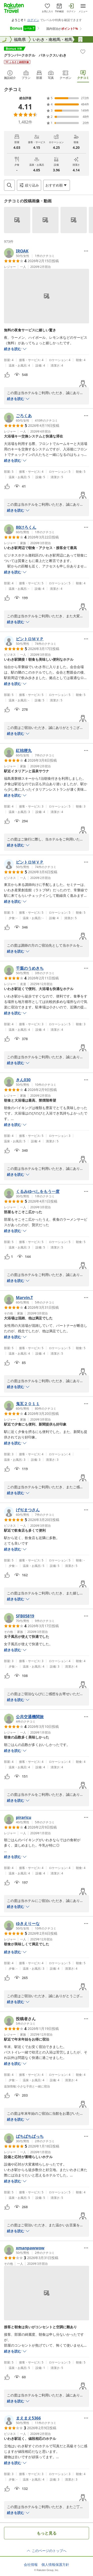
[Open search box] (9, 185)
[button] (17, 220)
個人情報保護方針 (55, 2565)
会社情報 (31, 2565)
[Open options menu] (56, 185)
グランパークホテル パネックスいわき (35, 55)
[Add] (83, 52)
